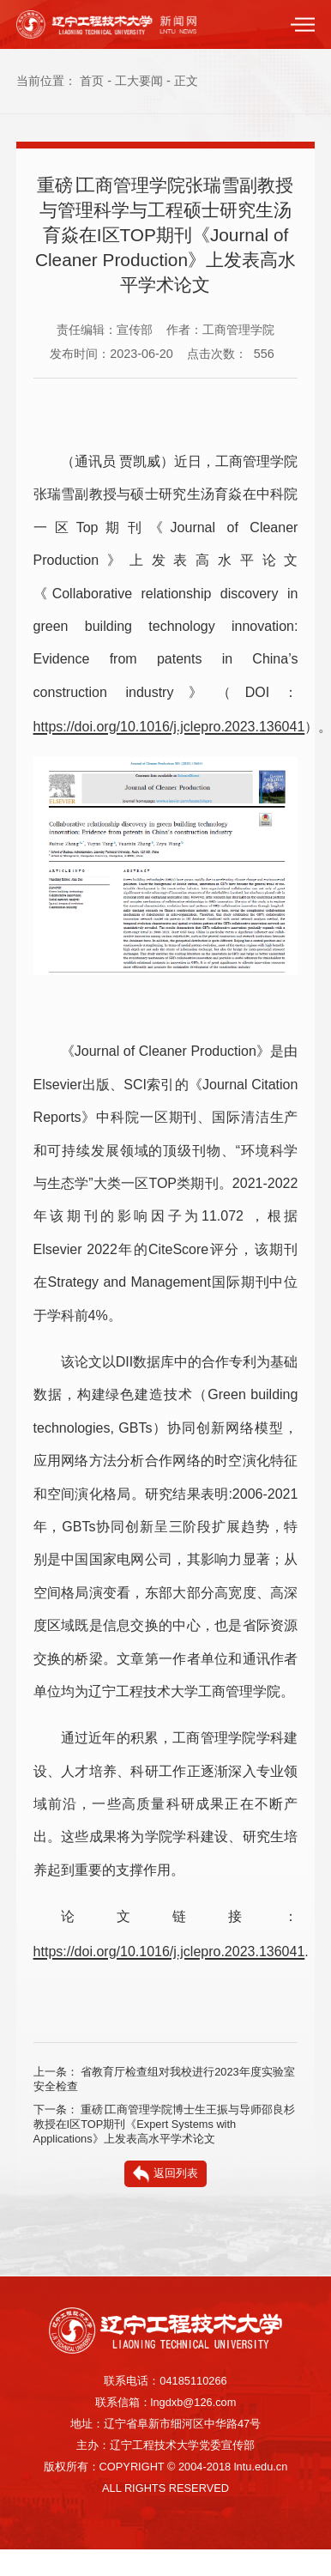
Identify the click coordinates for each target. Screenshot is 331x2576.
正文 (186, 81)
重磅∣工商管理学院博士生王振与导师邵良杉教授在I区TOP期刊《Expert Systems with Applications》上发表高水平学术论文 (164, 2124)
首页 (92, 81)
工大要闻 (139, 81)
